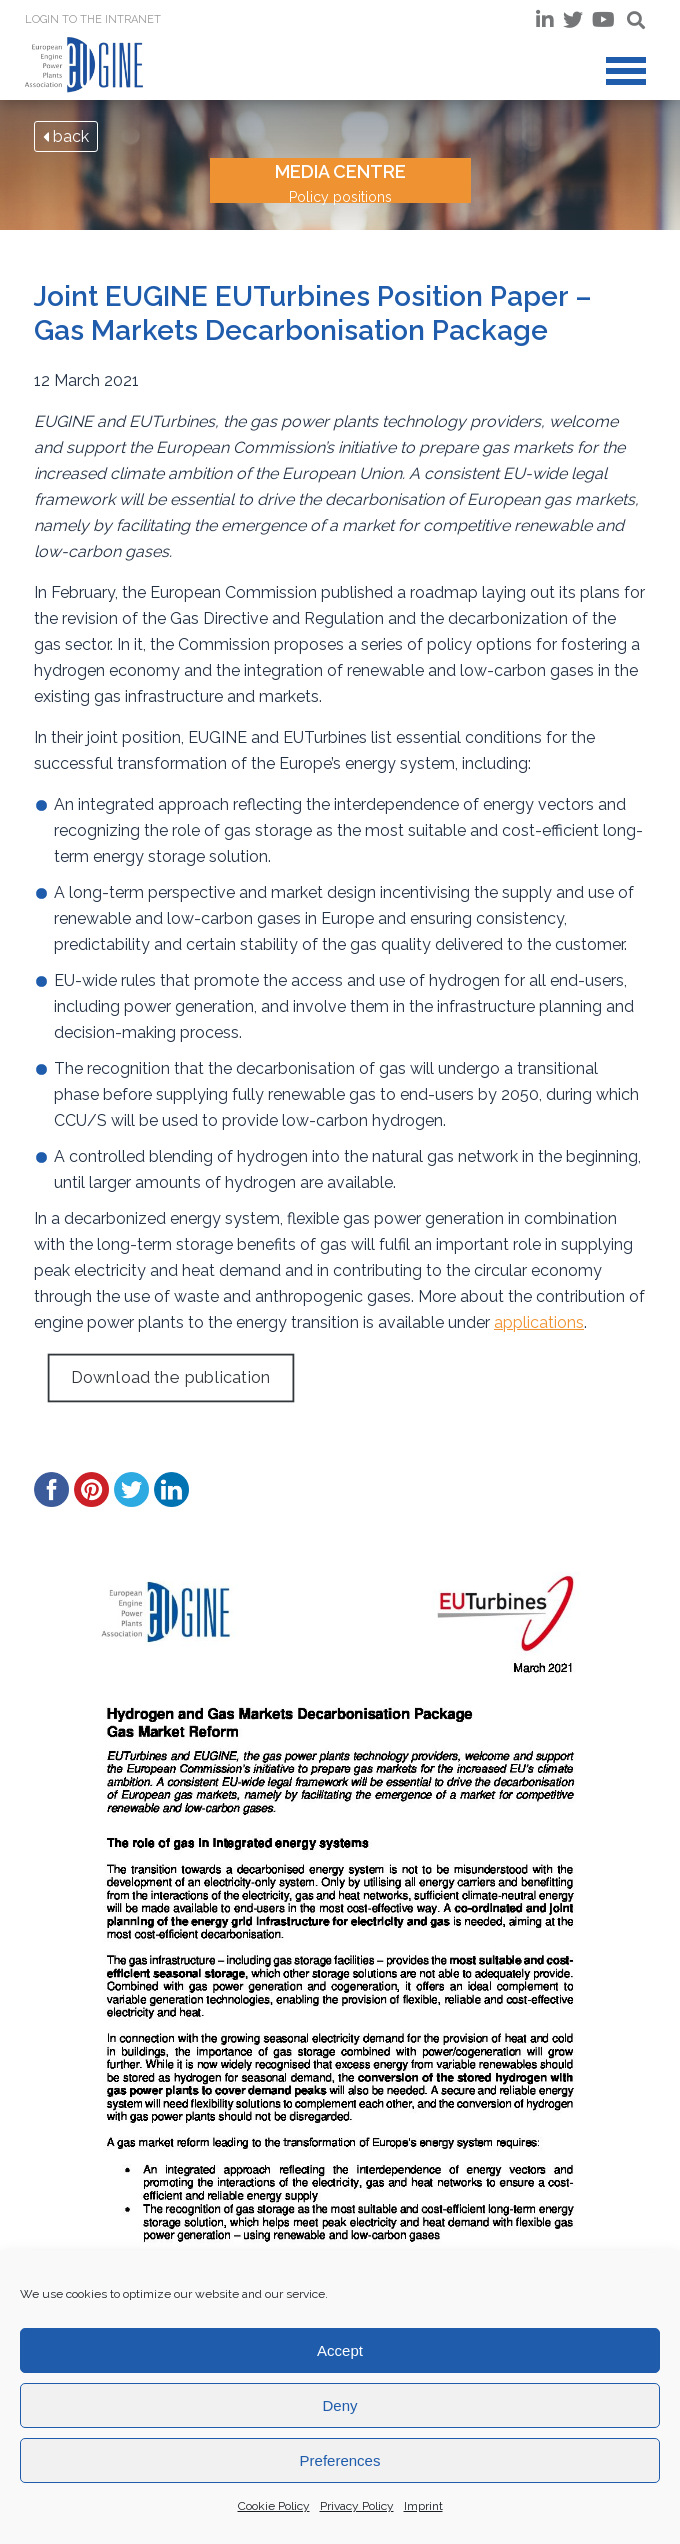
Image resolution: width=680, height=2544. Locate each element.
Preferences (340, 2460)
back (66, 136)
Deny (339, 2405)
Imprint (423, 2506)
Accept (340, 2350)
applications (539, 1322)
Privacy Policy (357, 2506)
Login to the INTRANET (93, 19)
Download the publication (171, 1377)
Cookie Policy (274, 2506)
